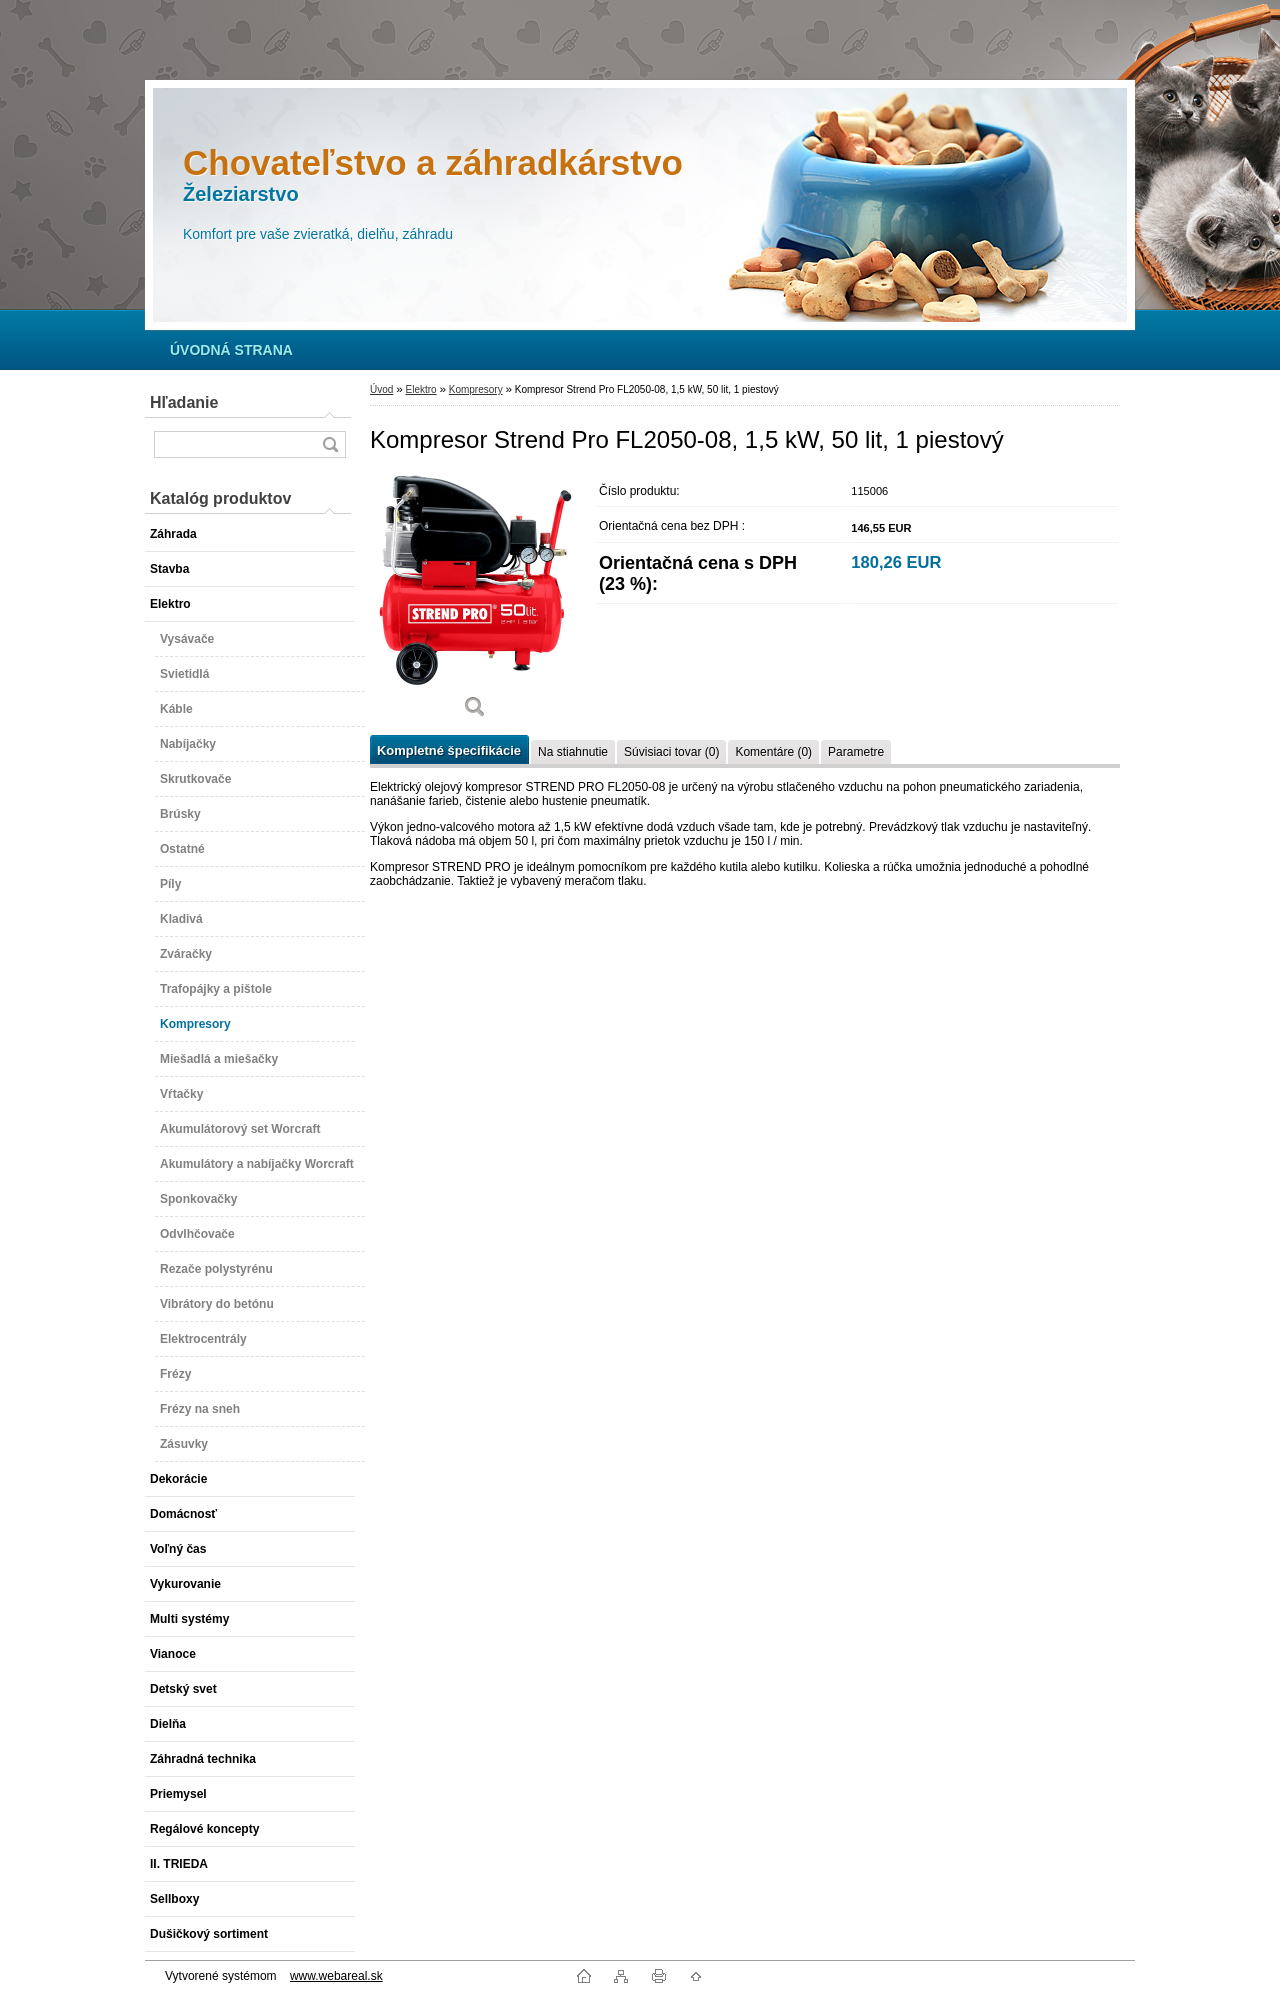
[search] (330, 444)
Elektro (420, 389)
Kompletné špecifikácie (449, 750)
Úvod (381, 389)
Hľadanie (184, 402)
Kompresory (476, 389)
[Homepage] (231, 350)
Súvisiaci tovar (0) (671, 752)
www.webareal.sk (336, 1976)
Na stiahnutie (573, 752)
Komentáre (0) (773, 752)
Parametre (856, 752)
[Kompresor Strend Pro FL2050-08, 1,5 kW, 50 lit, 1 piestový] (475, 603)
